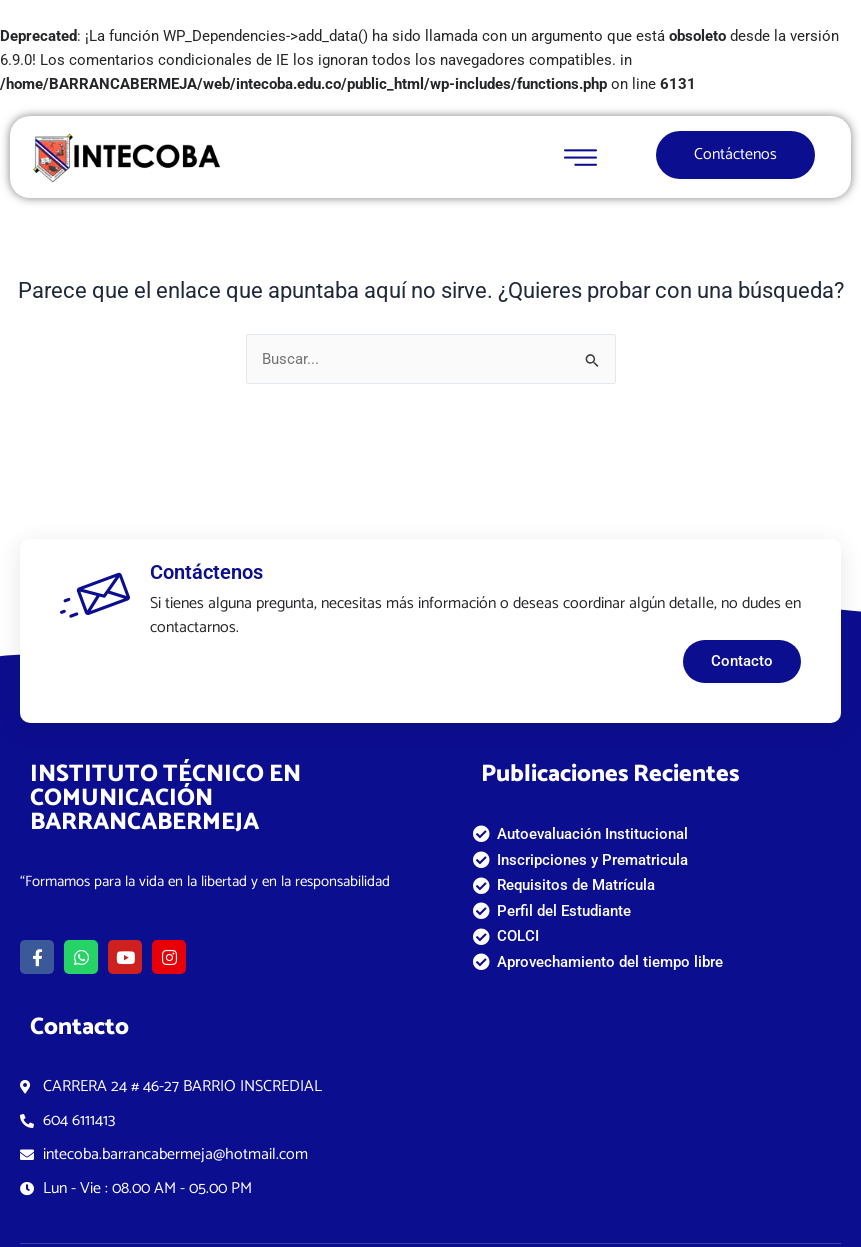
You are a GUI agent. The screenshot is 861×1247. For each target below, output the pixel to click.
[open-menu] (585, 158)
